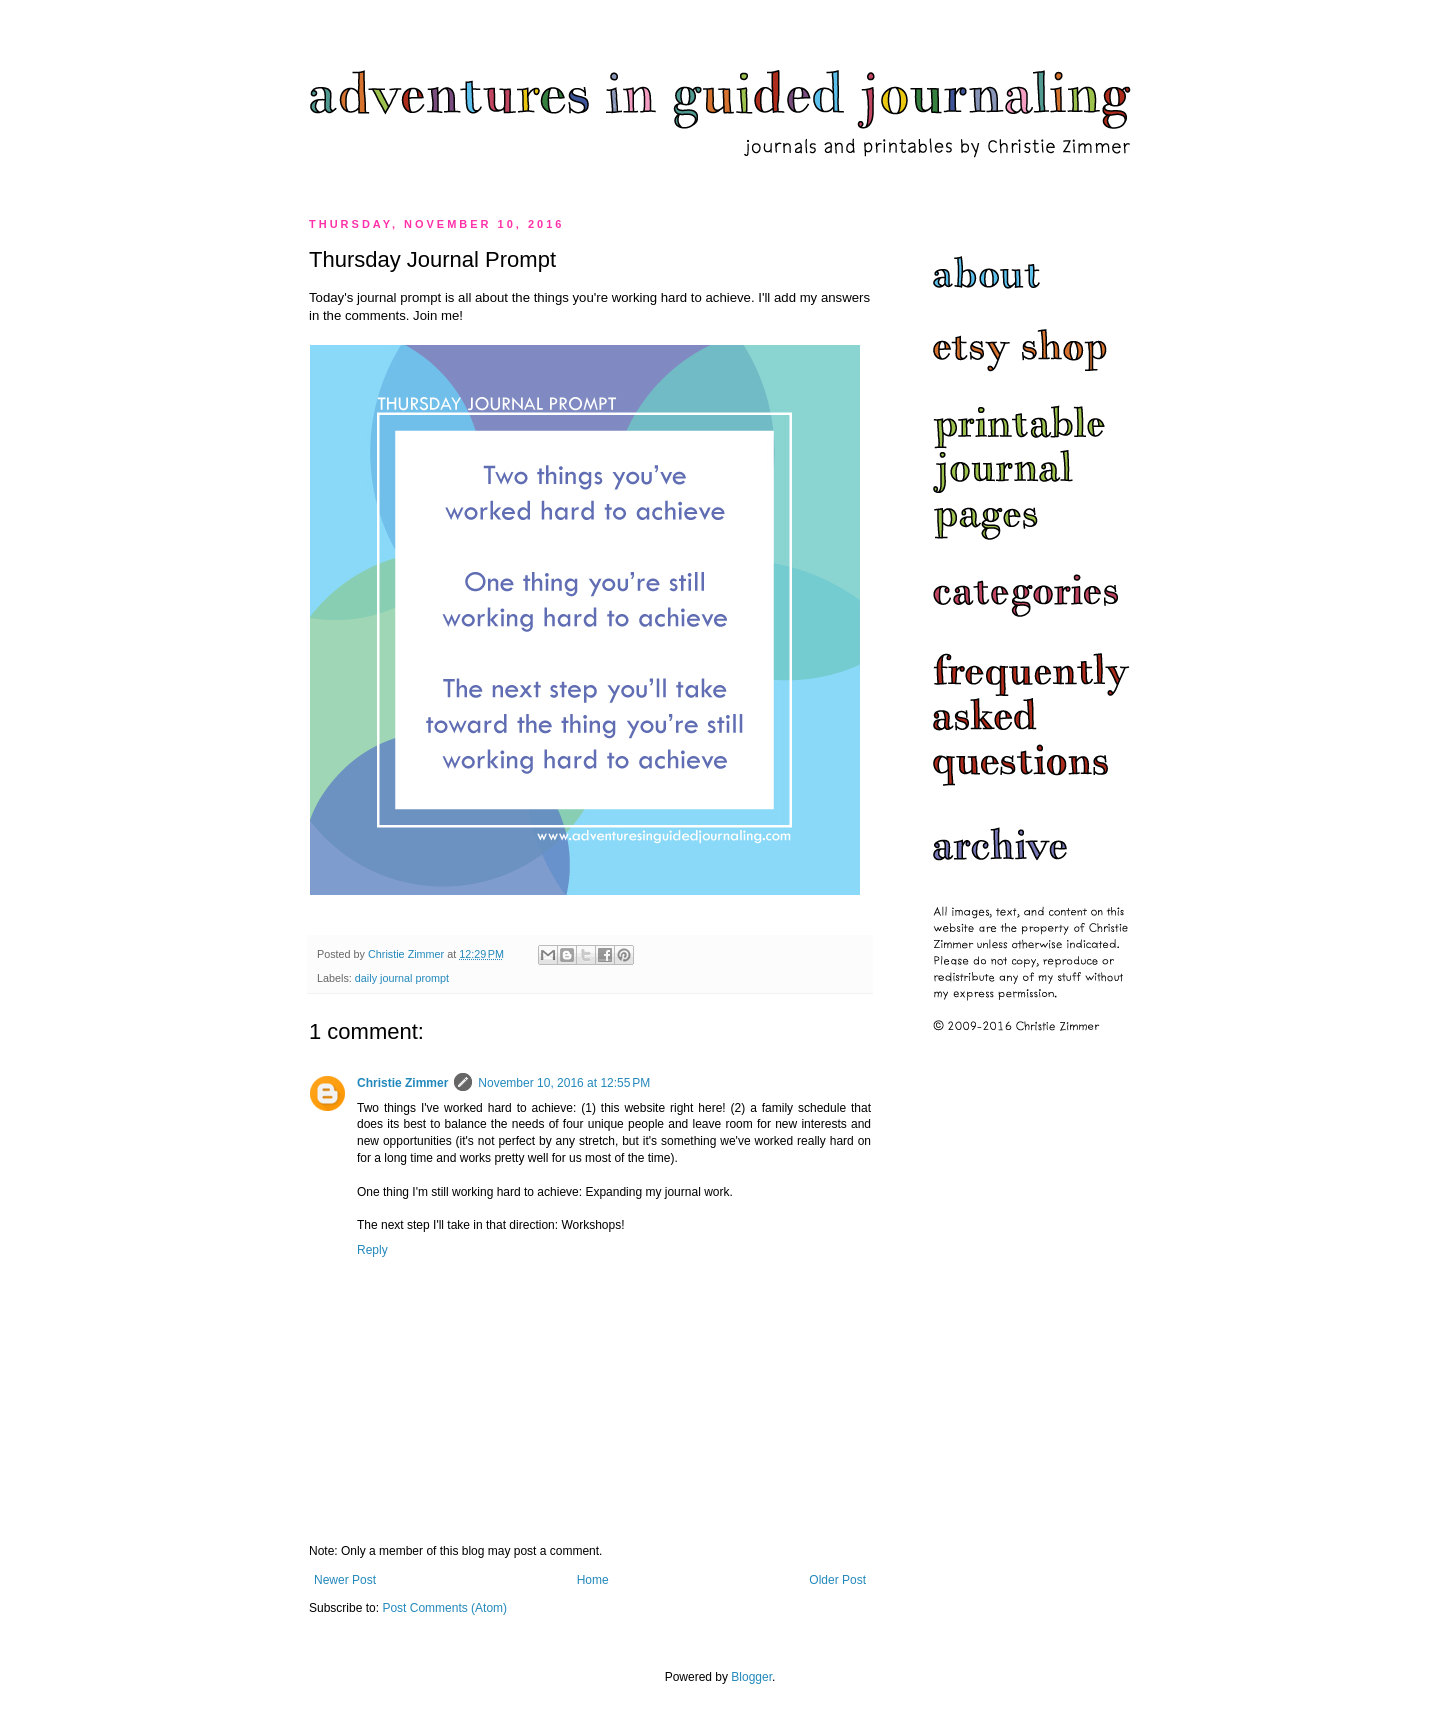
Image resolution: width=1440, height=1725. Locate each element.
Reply (372, 1250)
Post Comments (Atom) (444, 1608)
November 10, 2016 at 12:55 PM (564, 1083)
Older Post (837, 1580)
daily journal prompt (402, 978)
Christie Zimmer (402, 1083)
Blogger (751, 1677)
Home (593, 1580)
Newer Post (345, 1580)
